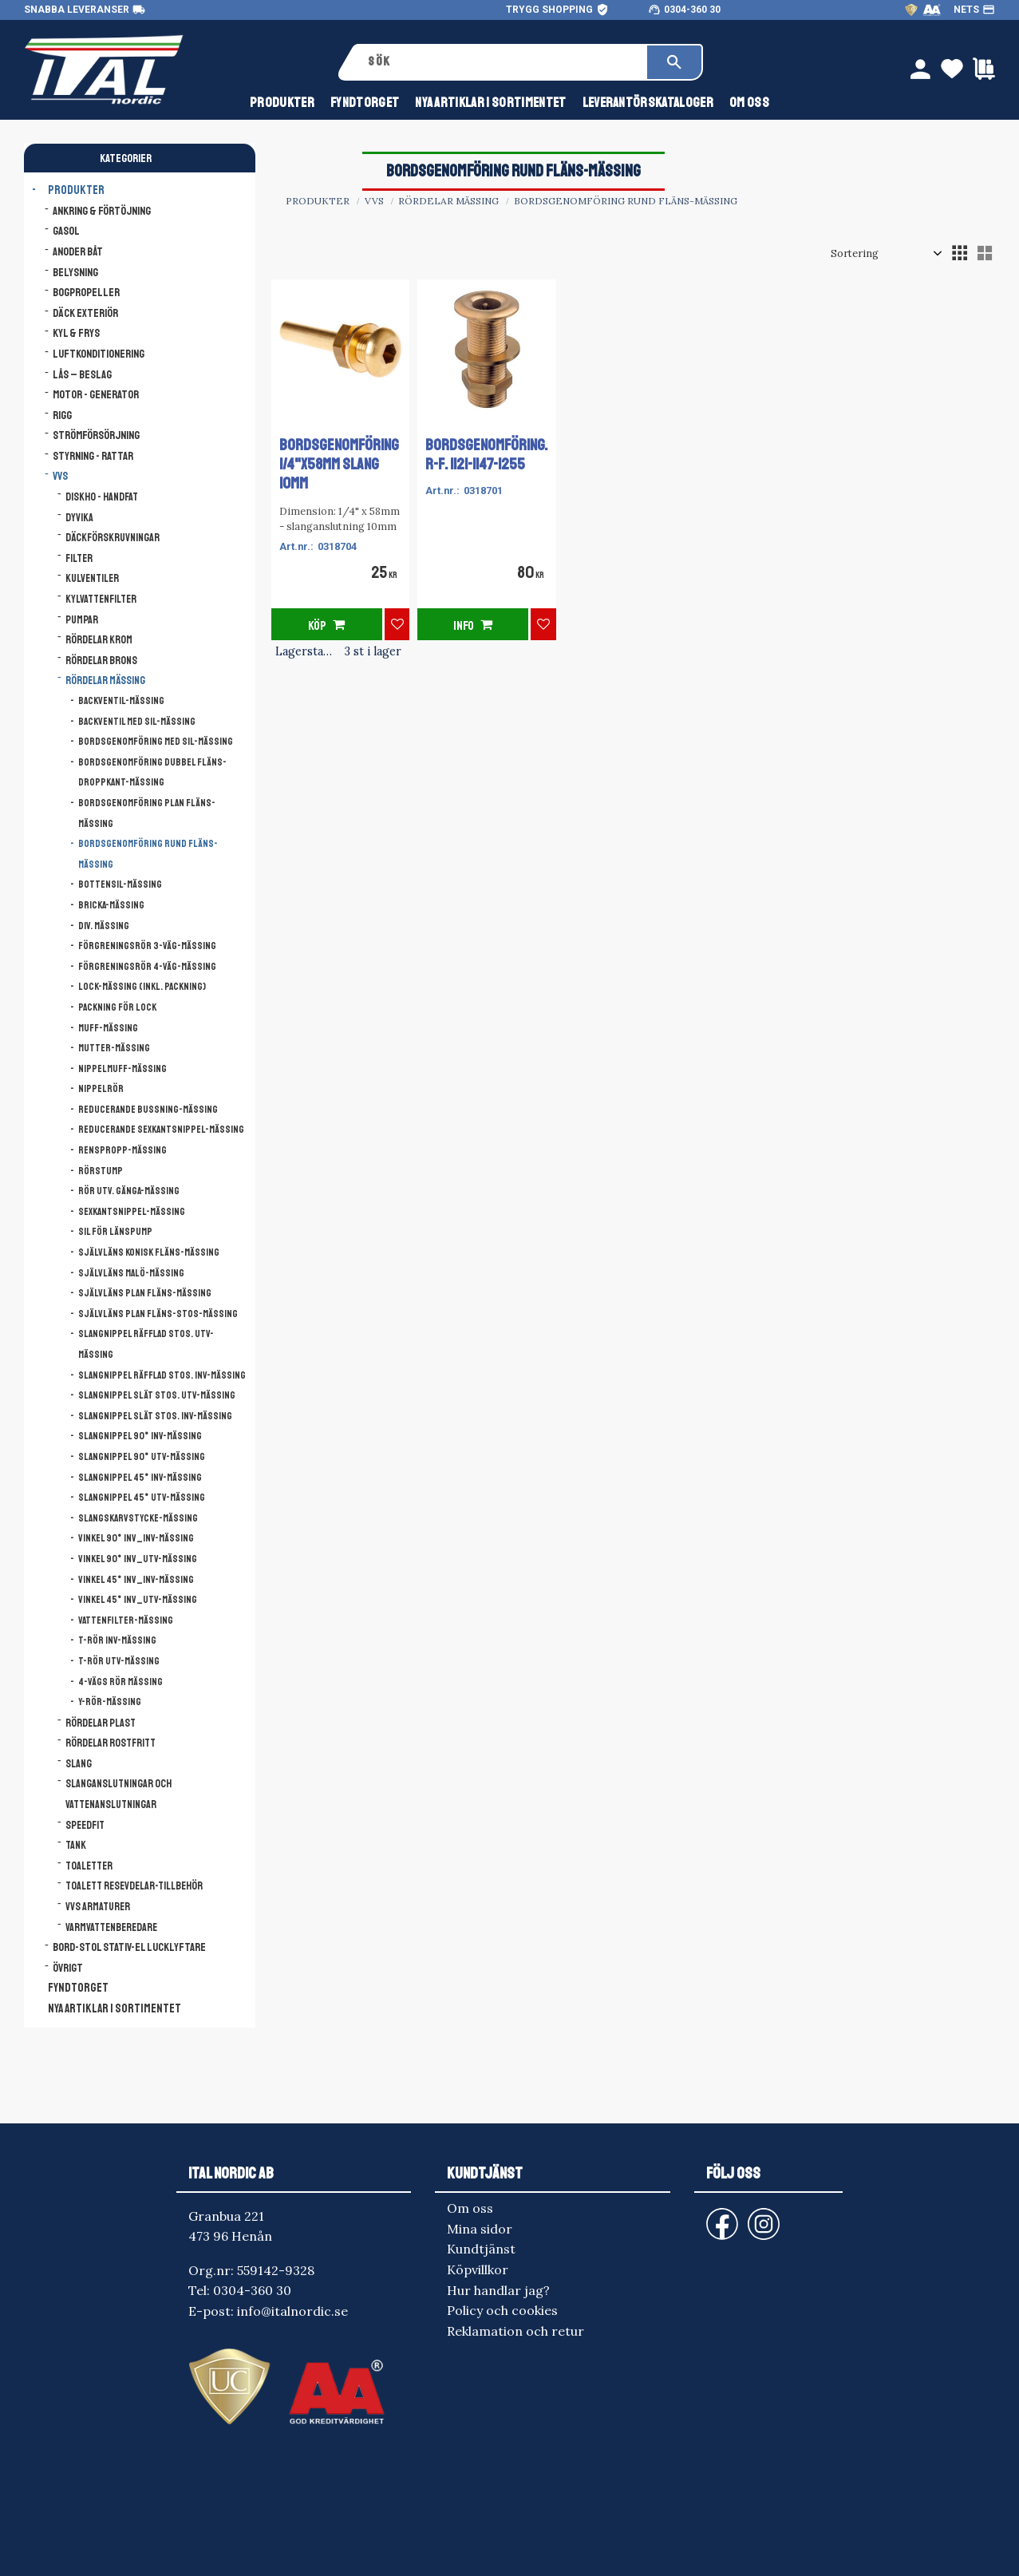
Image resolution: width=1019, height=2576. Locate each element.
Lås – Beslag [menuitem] (82, 374)
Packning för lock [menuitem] (117, 1007)
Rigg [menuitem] (62, 415)
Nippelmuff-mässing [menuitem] (122, 1068)
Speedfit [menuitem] (85, 1825)
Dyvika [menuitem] (79, 517)
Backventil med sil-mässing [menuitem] (137, 721)
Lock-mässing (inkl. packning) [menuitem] (142, 986)
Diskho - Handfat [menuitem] (101, 497)
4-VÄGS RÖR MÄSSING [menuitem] (120, 1682)
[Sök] (674, 62)
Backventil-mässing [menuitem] (121, 700)
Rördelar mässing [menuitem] (105, 680)
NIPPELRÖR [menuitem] (101, 1088)
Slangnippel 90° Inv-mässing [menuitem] (140, 1436)
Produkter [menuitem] (282, 102)
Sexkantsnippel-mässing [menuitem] (131, 1211)
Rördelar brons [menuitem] (101, 660)
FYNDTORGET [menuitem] (364, 102)
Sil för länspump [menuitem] (115, 1231)
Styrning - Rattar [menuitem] (93, 456)
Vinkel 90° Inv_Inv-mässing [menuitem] (136, 1538)
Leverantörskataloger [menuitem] (648, 102)
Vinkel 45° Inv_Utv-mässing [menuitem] (137, 1599)
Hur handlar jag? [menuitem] (498, 2290)
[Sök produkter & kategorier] (502, 62)
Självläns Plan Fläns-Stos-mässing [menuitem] (158, 1314)
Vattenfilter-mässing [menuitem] (125, 1620)
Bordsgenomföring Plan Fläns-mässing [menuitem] (146, 813)
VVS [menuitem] (60, 476)
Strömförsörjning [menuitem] (96, 435)
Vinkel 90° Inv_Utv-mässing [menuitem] (137, 1559)
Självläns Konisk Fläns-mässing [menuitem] (148, 1252)
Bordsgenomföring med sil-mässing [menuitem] (155, 741)
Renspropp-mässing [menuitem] (122, 1150)
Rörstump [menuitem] (100, 1171)
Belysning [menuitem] (75, 272)
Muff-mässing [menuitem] (108, 1028)
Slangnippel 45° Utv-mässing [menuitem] (141, 1497)
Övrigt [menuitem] (68, 1968)
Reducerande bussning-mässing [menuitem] (148, 1109)
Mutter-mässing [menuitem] (114, 1048)
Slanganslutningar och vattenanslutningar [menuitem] (118, 1794)
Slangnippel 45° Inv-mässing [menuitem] (140, 1477)
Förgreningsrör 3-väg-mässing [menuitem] (147, 946)
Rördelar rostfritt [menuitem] (110, 1743)
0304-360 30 (692, 9)
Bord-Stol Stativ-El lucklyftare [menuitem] (129, 1947)
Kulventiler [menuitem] (92, 578)
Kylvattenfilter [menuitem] (100, 599)
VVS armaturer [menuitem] (97, 1906)
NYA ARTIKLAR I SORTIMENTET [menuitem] (490, 102)
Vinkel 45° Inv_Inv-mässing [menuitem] (136, 1579)
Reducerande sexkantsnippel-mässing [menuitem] (161, 1129)
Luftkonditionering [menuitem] (98, 353)
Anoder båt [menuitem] (78, 251)
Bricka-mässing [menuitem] (111, 905)
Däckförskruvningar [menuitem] (112, 537)
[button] (959, 253)
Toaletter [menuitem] (89, 1866)
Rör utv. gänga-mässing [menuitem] (129, 1191)
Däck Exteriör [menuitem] (85, 313)
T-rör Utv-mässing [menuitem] (119, 1661)
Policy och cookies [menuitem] (502, 2310)
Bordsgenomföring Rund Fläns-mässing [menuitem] (148, 854)
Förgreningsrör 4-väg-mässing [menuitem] (147, 966)
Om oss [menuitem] (749, 102)
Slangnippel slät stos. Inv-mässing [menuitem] (155, 1416)
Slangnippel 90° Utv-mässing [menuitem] (141, 1456)
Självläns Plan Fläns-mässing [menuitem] (144, 1293)
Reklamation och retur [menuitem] (515, 2331)
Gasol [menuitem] (66, 231)
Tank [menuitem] (75, 1845)
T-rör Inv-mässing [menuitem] (117, 1640)
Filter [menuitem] (79, 558)
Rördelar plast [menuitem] (100, 1723)
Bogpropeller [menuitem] (86, 292)
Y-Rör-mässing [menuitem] (109, 1702)
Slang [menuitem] (78, 1764)
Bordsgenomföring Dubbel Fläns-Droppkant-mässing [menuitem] (152, 772)
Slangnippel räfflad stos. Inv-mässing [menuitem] (162, 1375)
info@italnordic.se (292, 2311)
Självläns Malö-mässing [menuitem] (131, 1273)
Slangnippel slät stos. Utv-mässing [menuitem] (156, 1395)
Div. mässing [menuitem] (103, 926)
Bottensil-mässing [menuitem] (120, 884)
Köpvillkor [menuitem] (477, 2269)
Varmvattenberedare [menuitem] (111, 1927)
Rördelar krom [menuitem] (98, 640)
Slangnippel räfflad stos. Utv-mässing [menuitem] (146, 1344)
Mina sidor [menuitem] (479, 2229)
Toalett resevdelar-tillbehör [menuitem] (134, 1886)
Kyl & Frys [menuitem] (76, 333)
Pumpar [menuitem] (81, 620)
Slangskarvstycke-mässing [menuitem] (138, 1518)
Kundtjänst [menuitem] (481, 2249)
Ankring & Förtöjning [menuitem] (102, 211)
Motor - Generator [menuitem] (96, 394)
